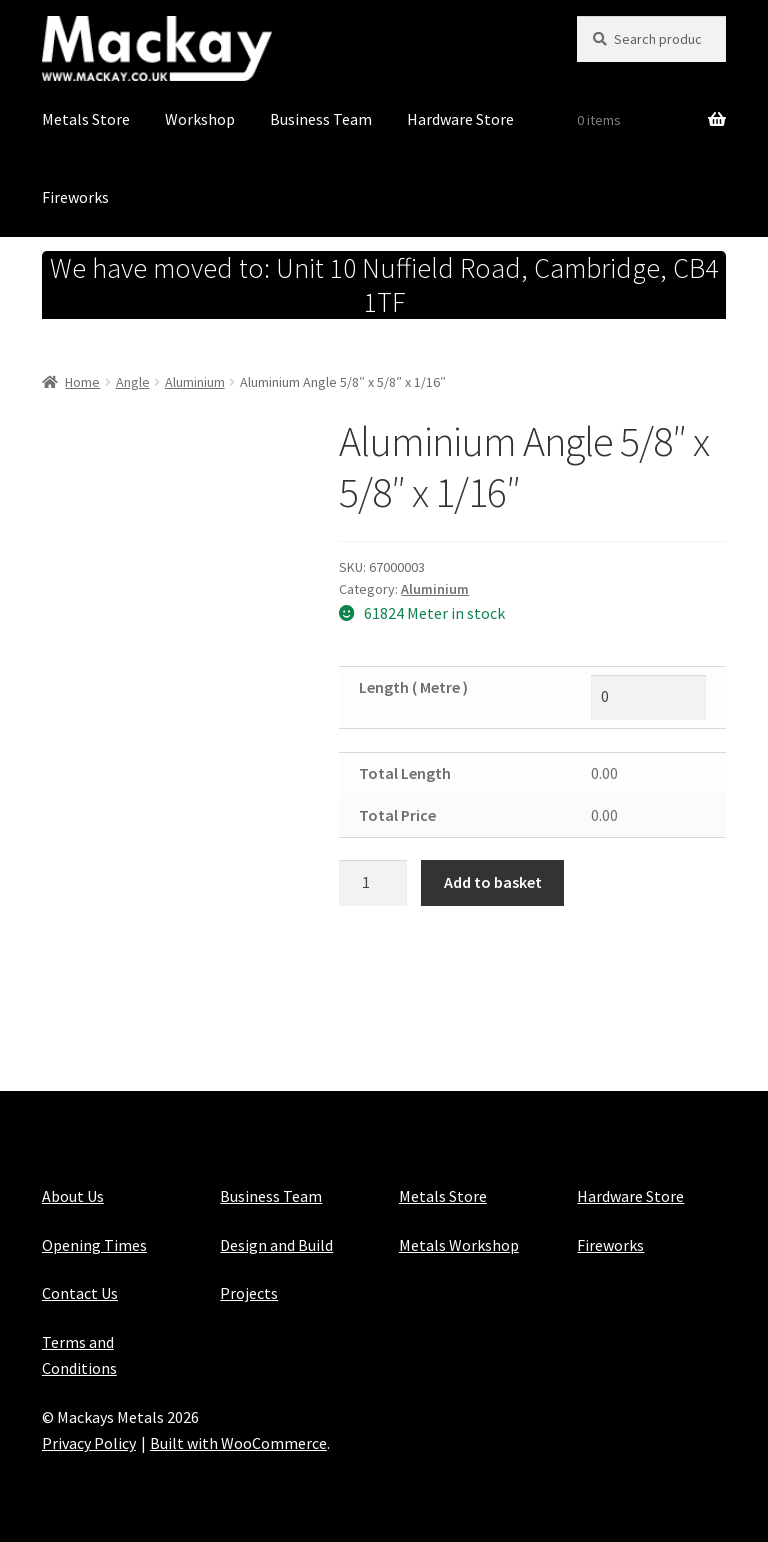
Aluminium (195, 382)
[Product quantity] (373, 883)
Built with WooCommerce (238, 1443)
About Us (73, 1196)
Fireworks (75, 197)
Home (82, 382)
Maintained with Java (114, 1469)
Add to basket (493, 882)
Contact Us (80, 1293)
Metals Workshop (459, 1245)
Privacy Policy (89, 1443)
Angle (133, 382)
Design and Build (276, 1245)
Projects (249, 1293)
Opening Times (94, 1245)
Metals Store (86, 119)
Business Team (321, 119)
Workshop (200, 119)
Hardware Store (460, 119)
